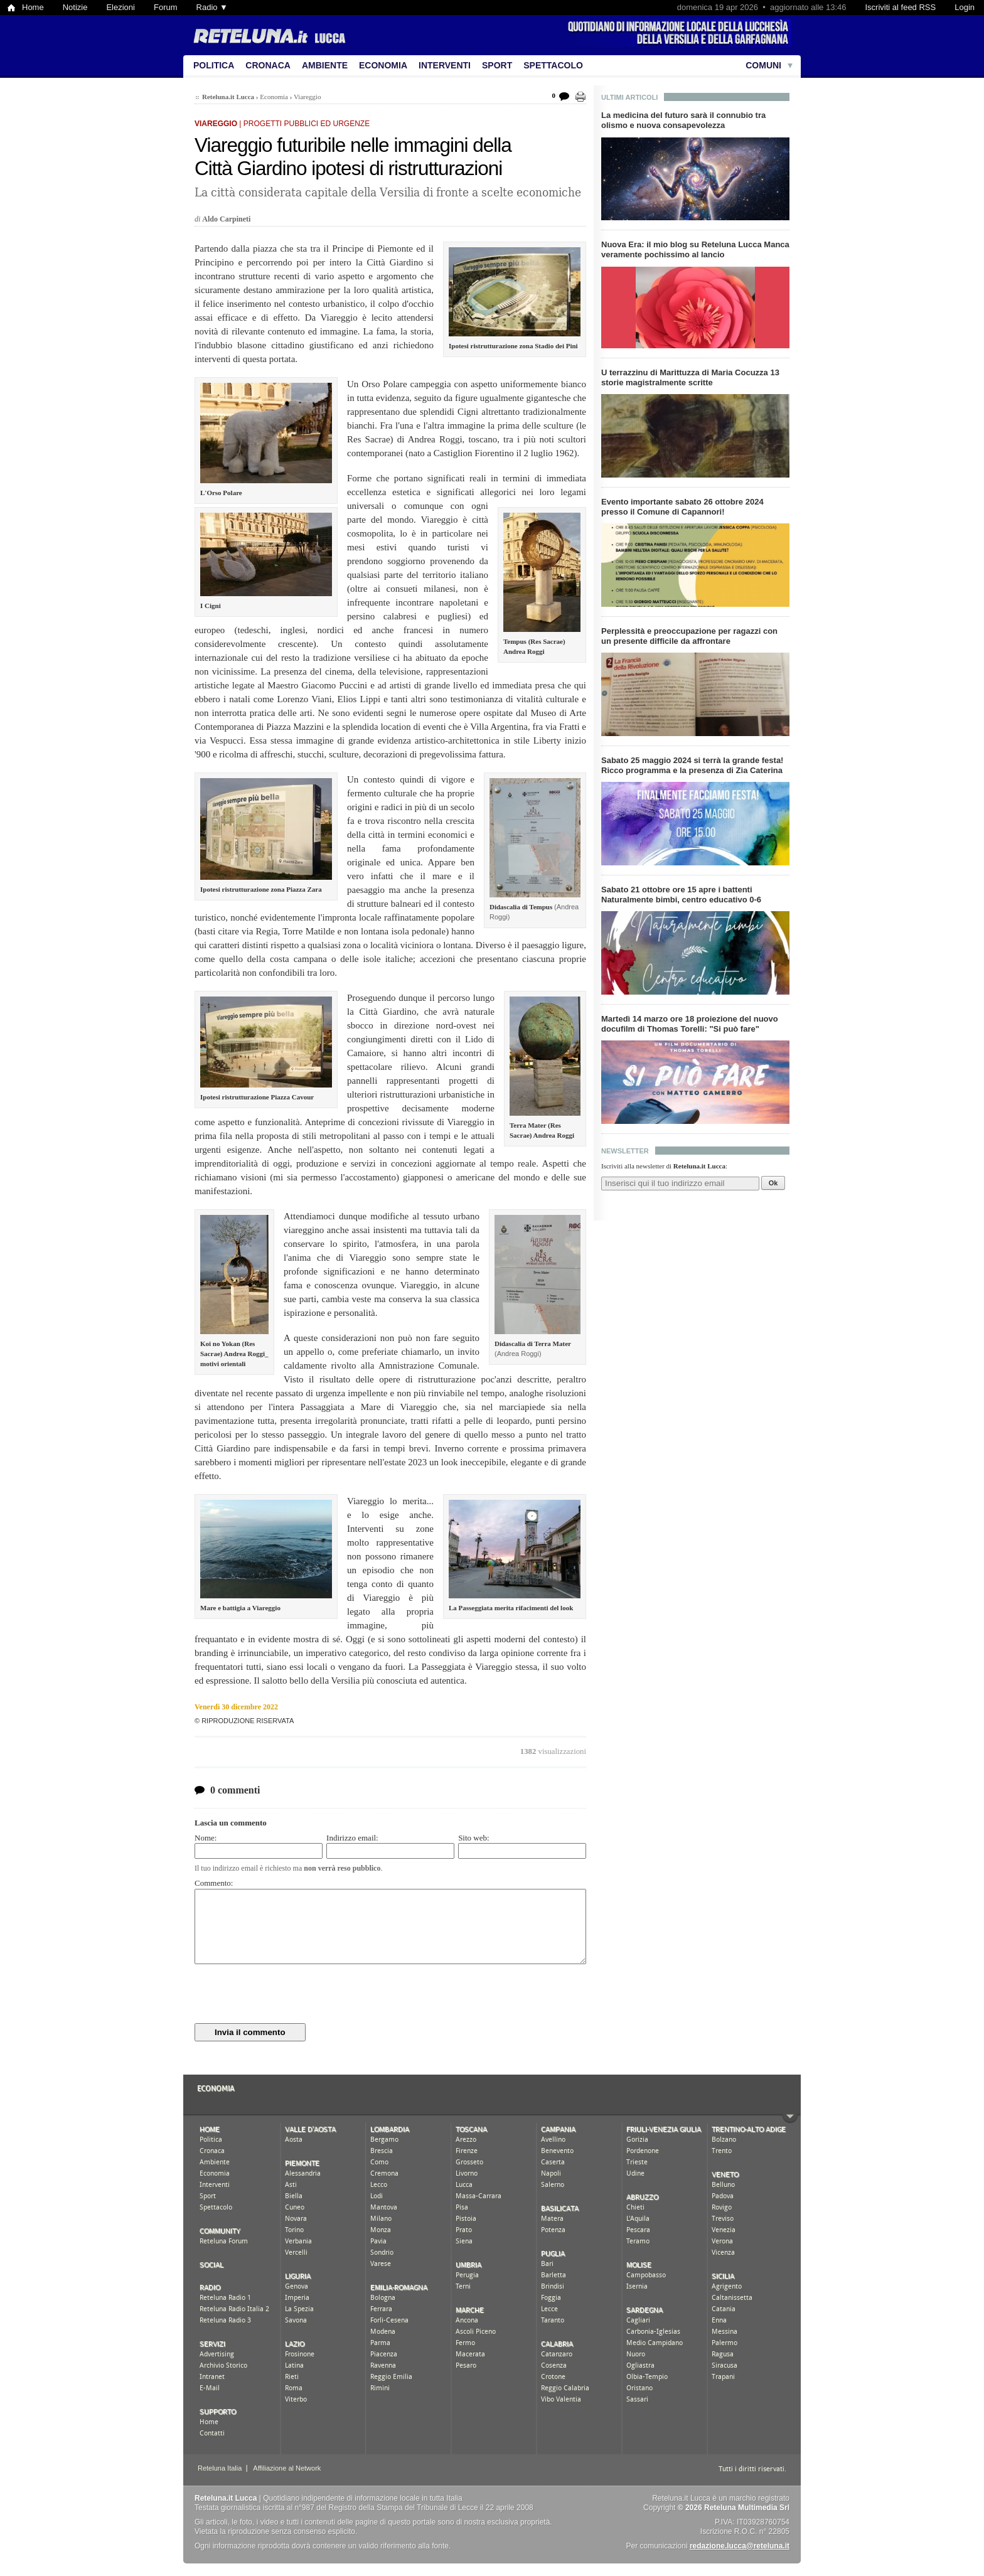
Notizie (75, 7)
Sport (497, 65)
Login (965, 7)
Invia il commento (250, 2032)
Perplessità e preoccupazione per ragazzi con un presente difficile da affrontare (689, 636)
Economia (383, 65)
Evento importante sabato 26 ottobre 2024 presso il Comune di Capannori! (682, 506)
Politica (213, 65)
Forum (166, 7)
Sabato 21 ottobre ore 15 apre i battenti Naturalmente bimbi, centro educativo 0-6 (681, 894)
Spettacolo (553, 65)
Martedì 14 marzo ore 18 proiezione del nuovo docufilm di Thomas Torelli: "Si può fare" (689, 1024)
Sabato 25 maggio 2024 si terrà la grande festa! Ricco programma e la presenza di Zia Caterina (692, 765)
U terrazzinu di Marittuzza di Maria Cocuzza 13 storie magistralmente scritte (690, 377)
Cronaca (268, 65)
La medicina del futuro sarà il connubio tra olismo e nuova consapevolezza (683, 120)
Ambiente (325, 65)
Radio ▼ (212, 7)
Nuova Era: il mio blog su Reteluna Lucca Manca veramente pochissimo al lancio (695, 249)
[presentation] (290, 1993)
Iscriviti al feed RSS (900, 7)
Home (33, 7)
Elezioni (120, 7)
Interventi (445, 65)
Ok (773, 1183)
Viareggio (307, 96)
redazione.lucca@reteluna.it (739, 2545)
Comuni (763, 65)
